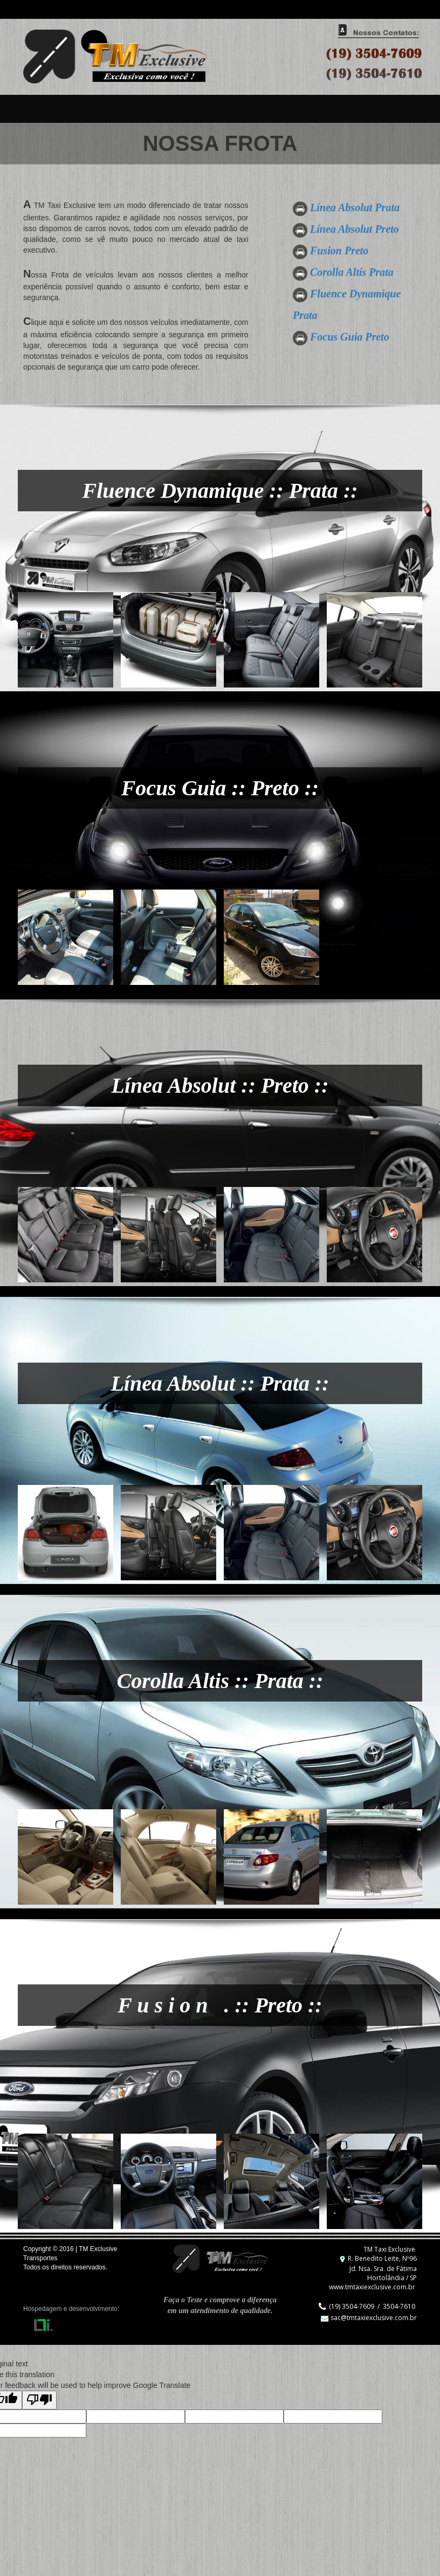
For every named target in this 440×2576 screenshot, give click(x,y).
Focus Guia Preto (349, 337)
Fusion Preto (339, 250)
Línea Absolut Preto (354, 229)
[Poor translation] (39, 2400)
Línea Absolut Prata (355, 207)
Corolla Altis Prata (352, 272)
